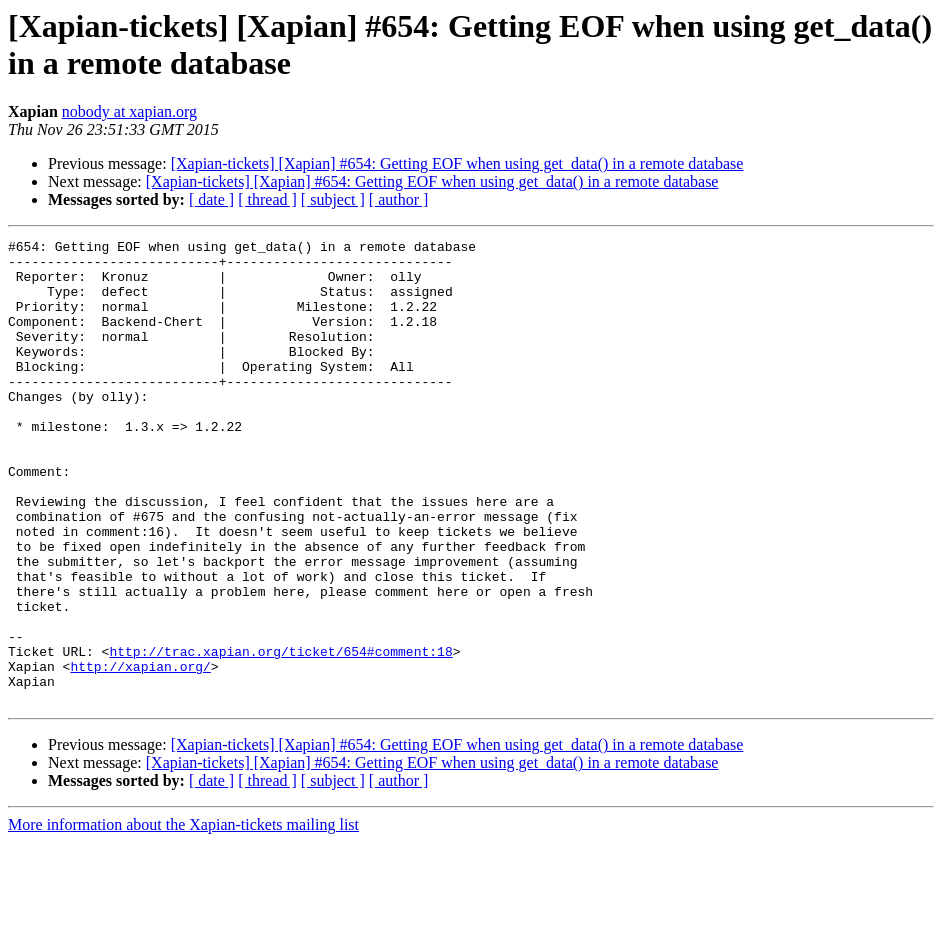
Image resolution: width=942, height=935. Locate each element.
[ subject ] (333, 199)
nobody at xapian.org (129, 111)
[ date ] (211, 199)
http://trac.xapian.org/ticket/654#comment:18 (280, 735)
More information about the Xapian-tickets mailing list (183, 917)
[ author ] (399, 199)
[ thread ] (267, 199)
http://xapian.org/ (140, 753)
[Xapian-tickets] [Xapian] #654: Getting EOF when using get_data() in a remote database (457, 163)
